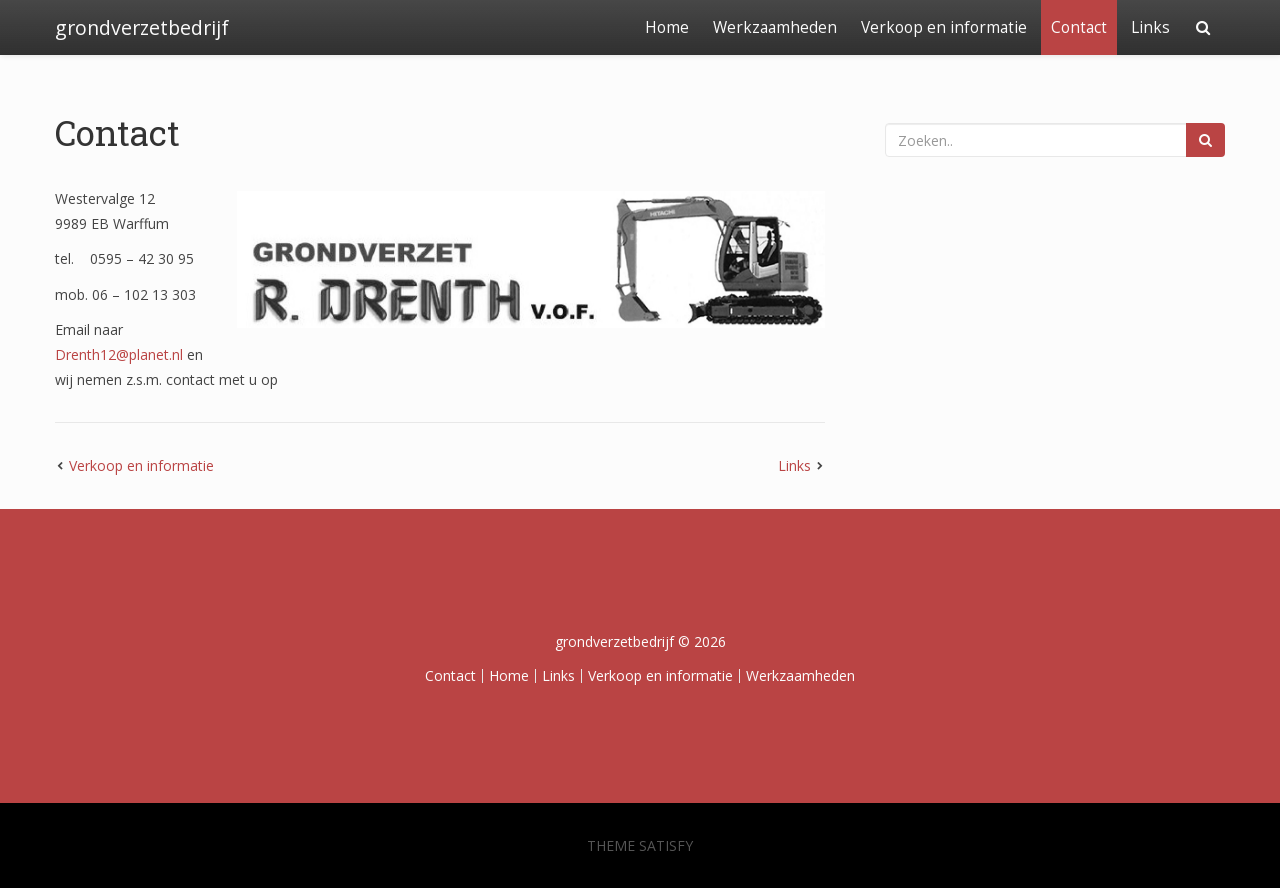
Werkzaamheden (775, 27)
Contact (1079, 27)
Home (667, 27)
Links (1150, 27)
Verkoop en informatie (944, 27)
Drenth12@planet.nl (119, 354)
